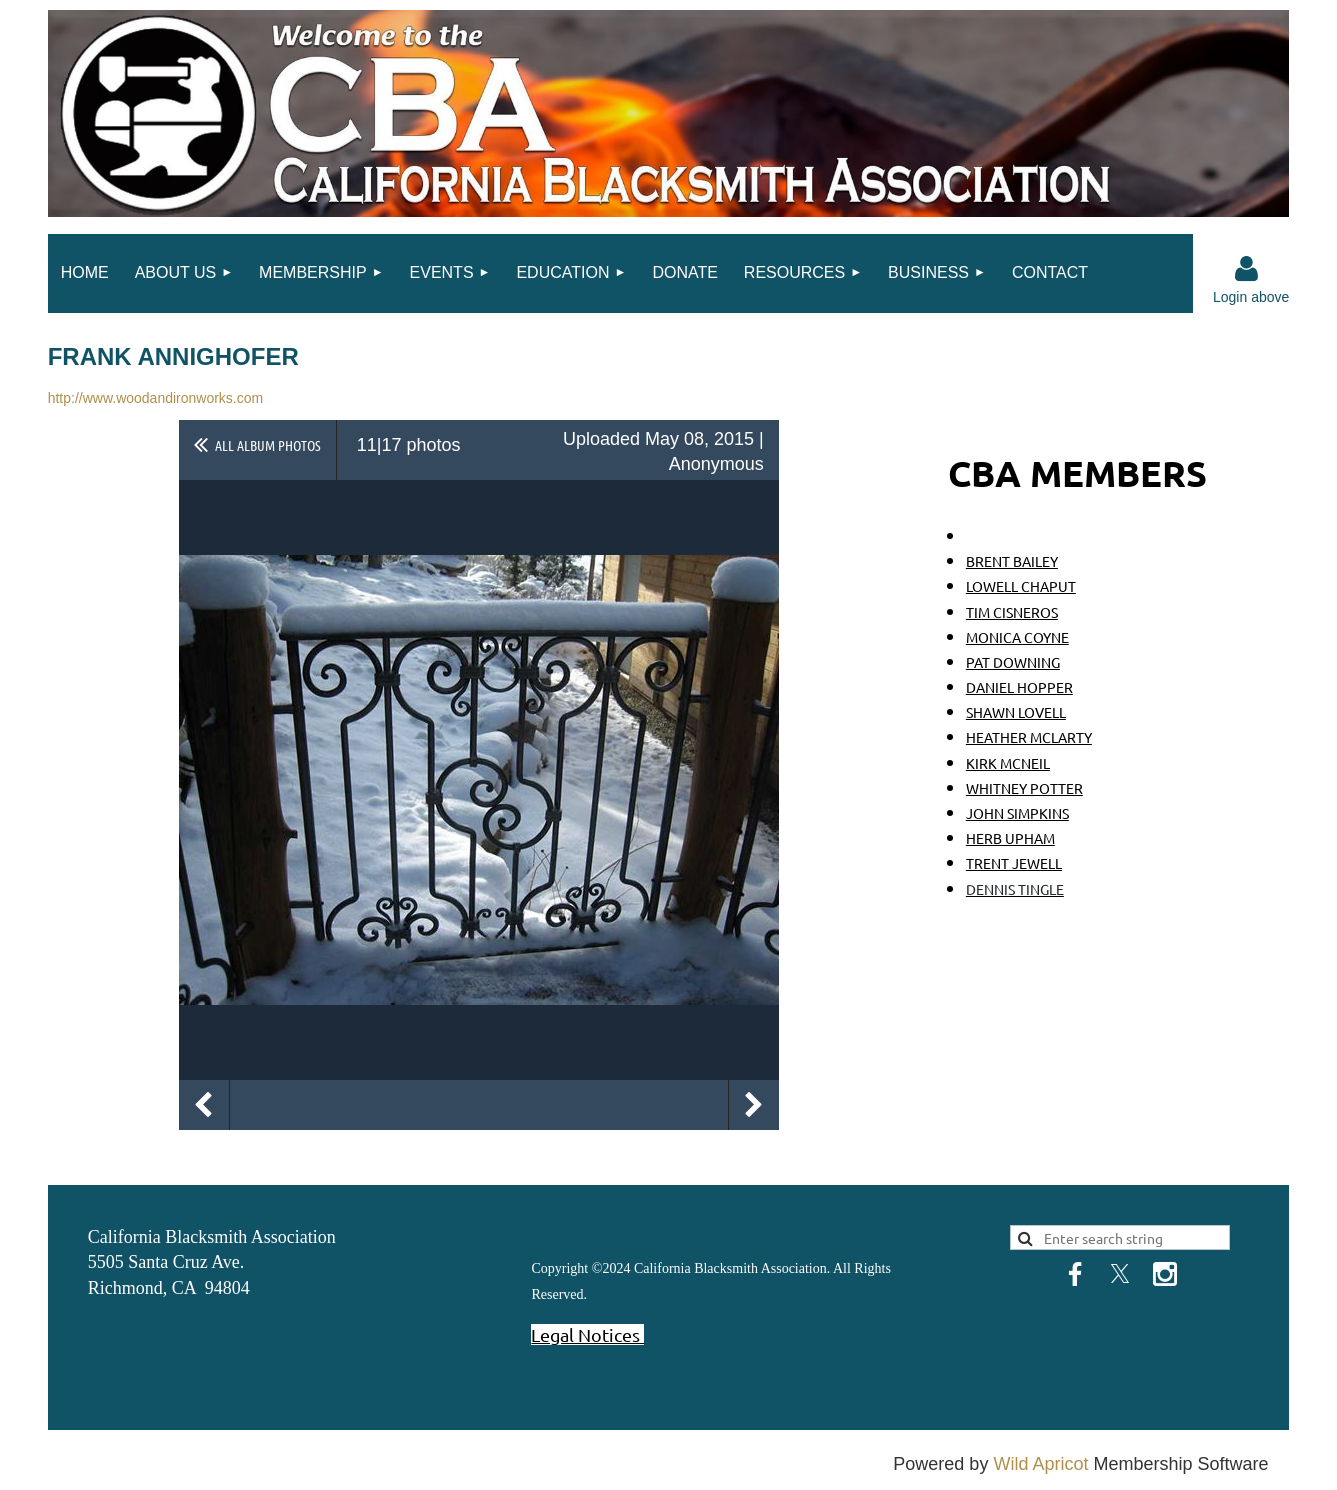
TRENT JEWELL (1014, 863)
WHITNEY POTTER (1024, 788)
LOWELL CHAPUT (1021, 586)
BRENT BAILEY (1012, 561)
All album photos (268, 445)
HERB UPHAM (1010, 838)
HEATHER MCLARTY (1029, 737)
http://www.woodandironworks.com (156, 398)
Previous (204, 1105)
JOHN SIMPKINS (1017, 813)
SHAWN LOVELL (1016, 712)
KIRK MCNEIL (1008, 763)
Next (754, 1105)
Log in (1246, 269)
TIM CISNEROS (1012, 612)
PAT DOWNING (1013, 662)
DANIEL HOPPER (1019, 687)
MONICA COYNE (1017, 637)
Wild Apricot (1040, 1464)
